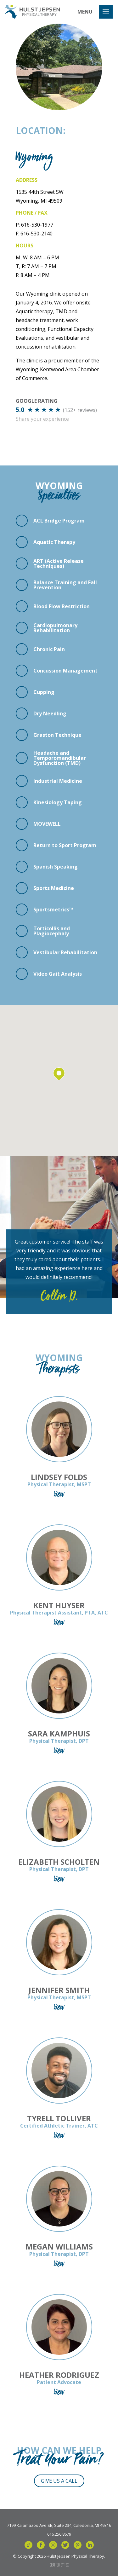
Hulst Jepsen (32, 12)
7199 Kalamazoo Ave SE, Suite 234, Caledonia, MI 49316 (59, 2524)
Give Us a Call (59, 2480)
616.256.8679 (59, 2533)
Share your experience (42, 418)
